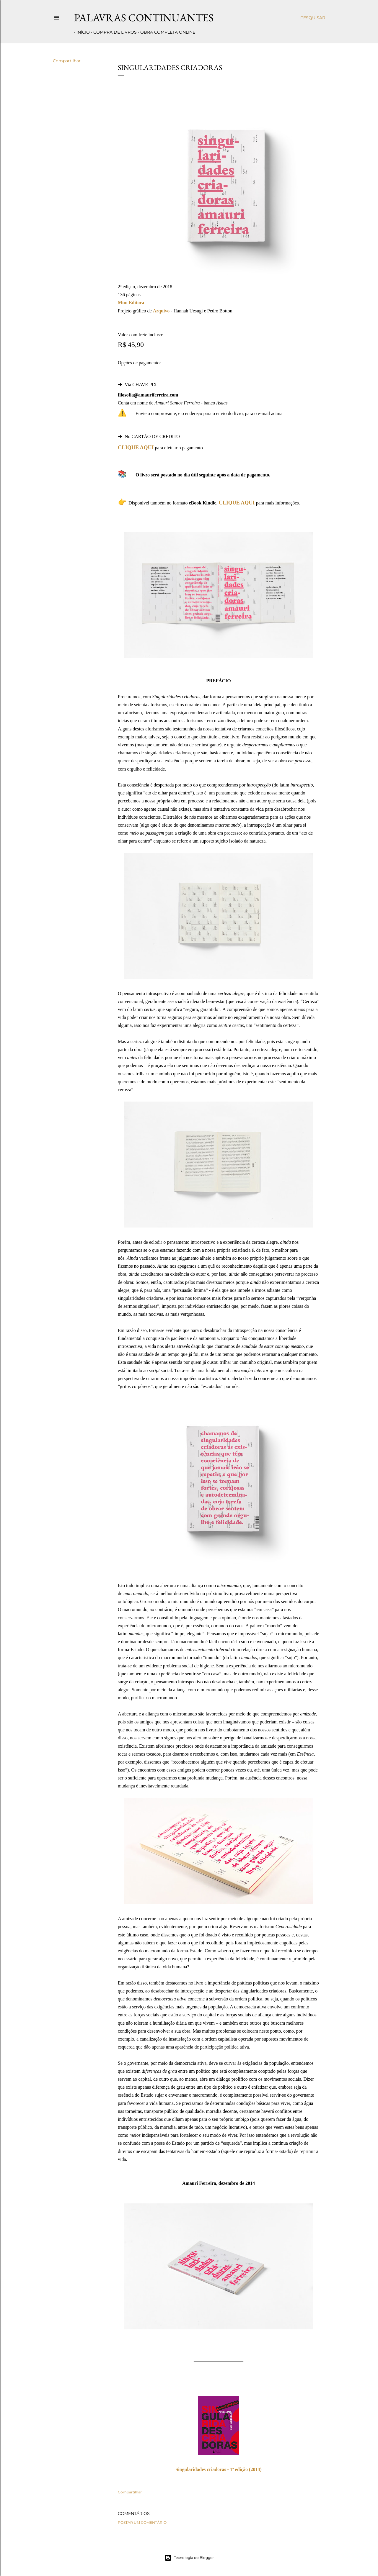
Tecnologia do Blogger (189, 2557)
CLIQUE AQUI (136, 447)
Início (80, 32)
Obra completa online (165, 32)
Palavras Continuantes (144, 17)
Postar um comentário (142, 2522)
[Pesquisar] (312, 18)
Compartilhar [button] (67, 60)
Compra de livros (112, 32)
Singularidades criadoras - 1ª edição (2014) (218, 2469)
